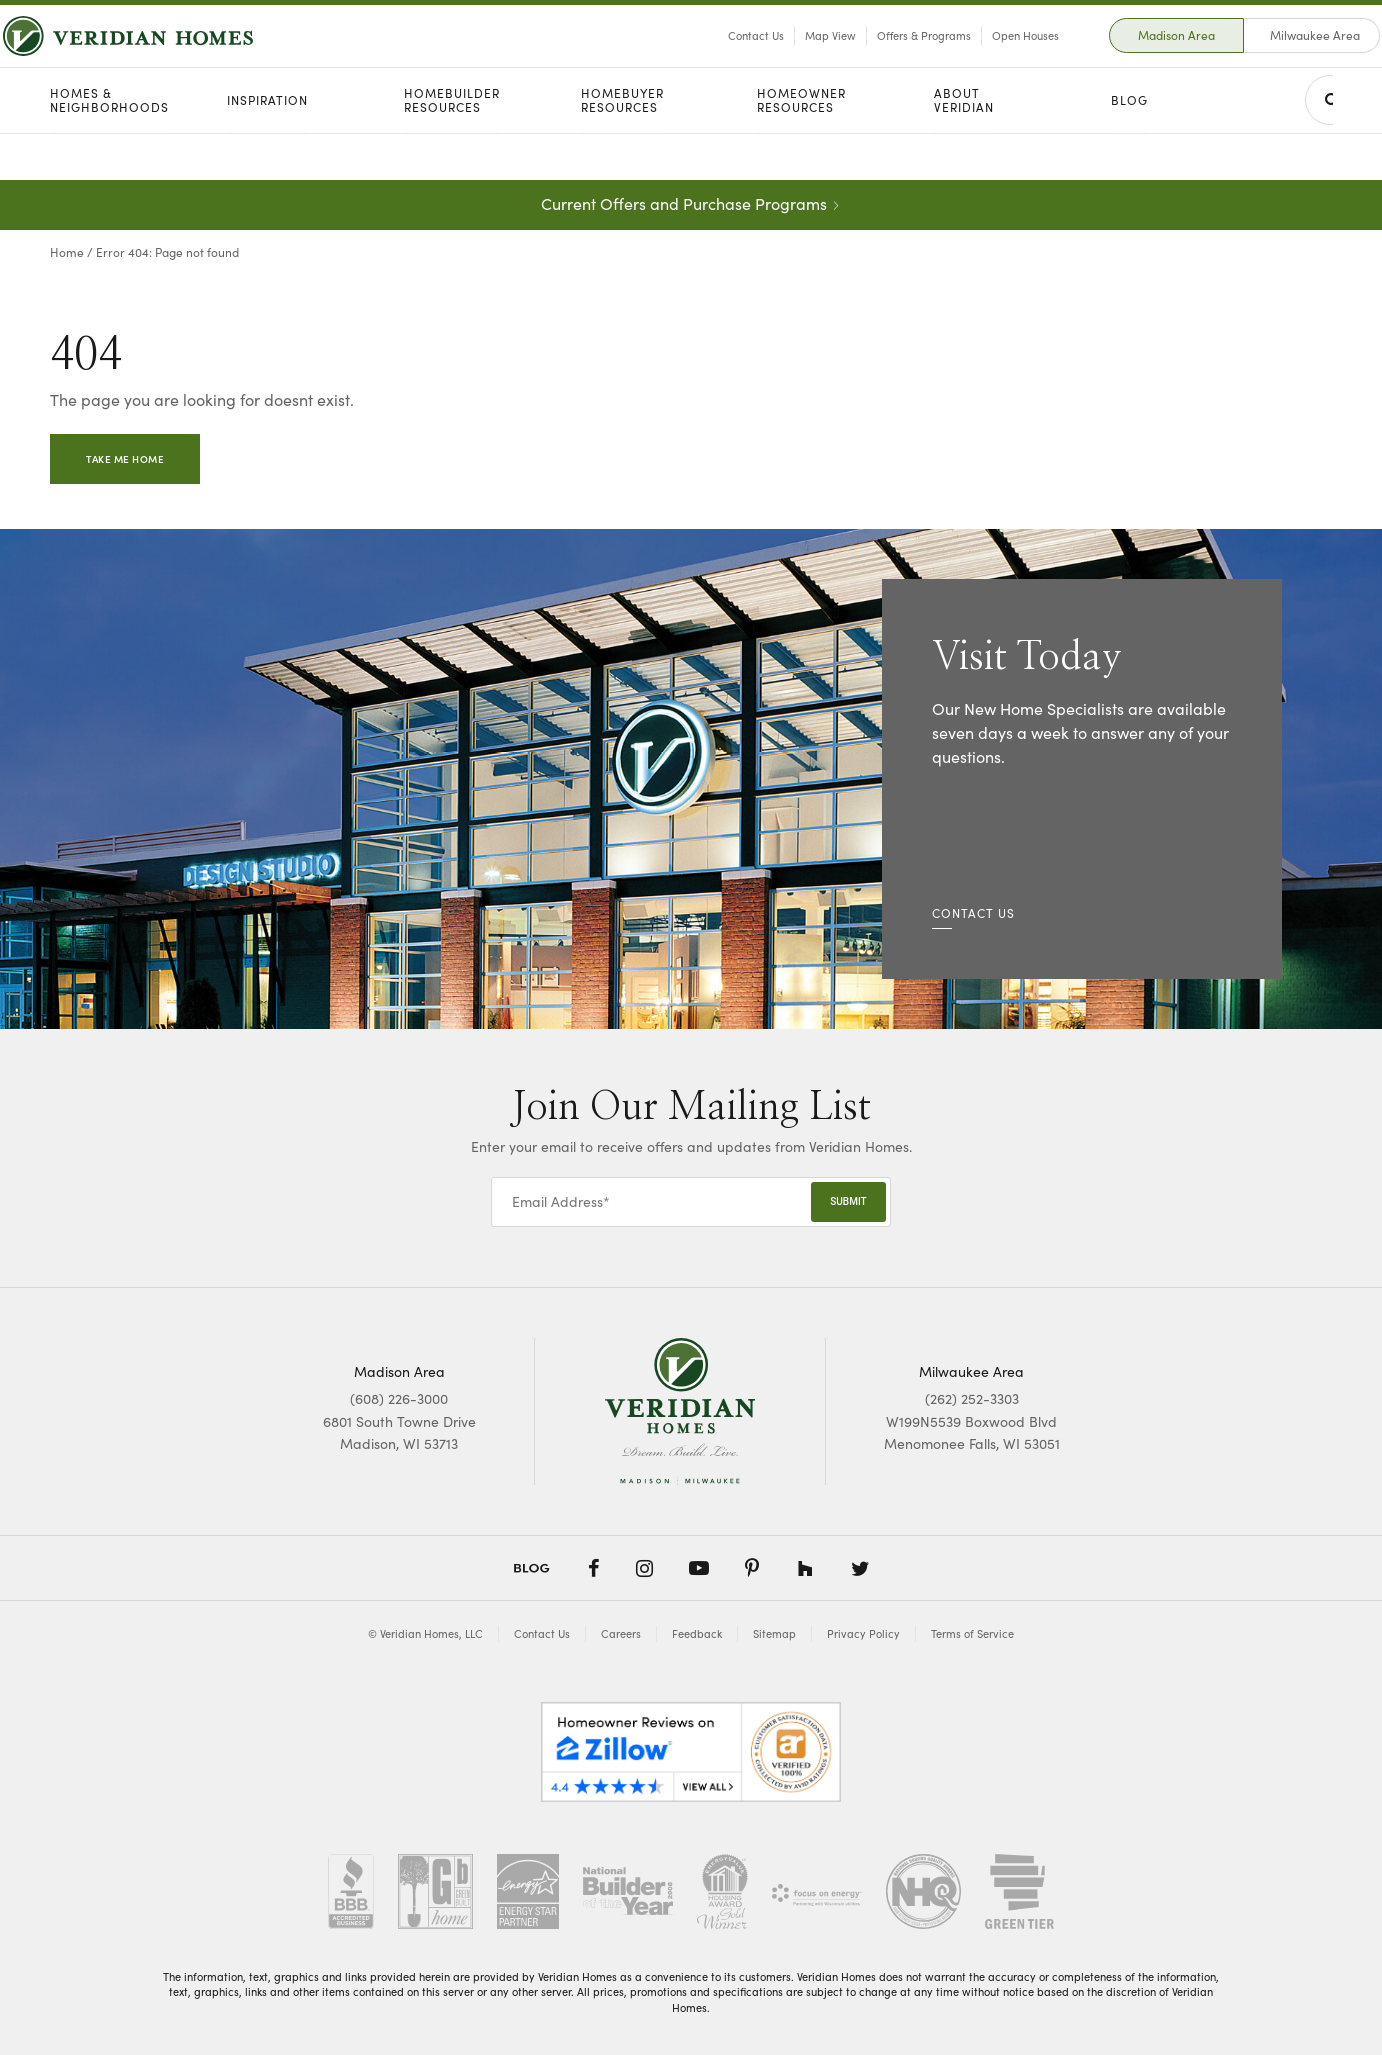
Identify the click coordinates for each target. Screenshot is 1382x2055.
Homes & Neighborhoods (109, 147)
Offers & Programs (876, 58)
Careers (621, 1633)
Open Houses (977, 58)
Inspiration (267, 147)
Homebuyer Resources (622, 147)
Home (67, 252)
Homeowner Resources (801, 147)
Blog (1129, 147)
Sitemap (774, 1633)
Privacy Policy (863, 1633)
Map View (782, 58)
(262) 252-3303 (972, 1398)
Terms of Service (972, 1633)
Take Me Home (125, 459)
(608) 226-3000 (399, 1398)
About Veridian (964, 147)
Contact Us (708, 58)
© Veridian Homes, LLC (425, 1633)
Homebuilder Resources (452, 147)
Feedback (697, 1633)
